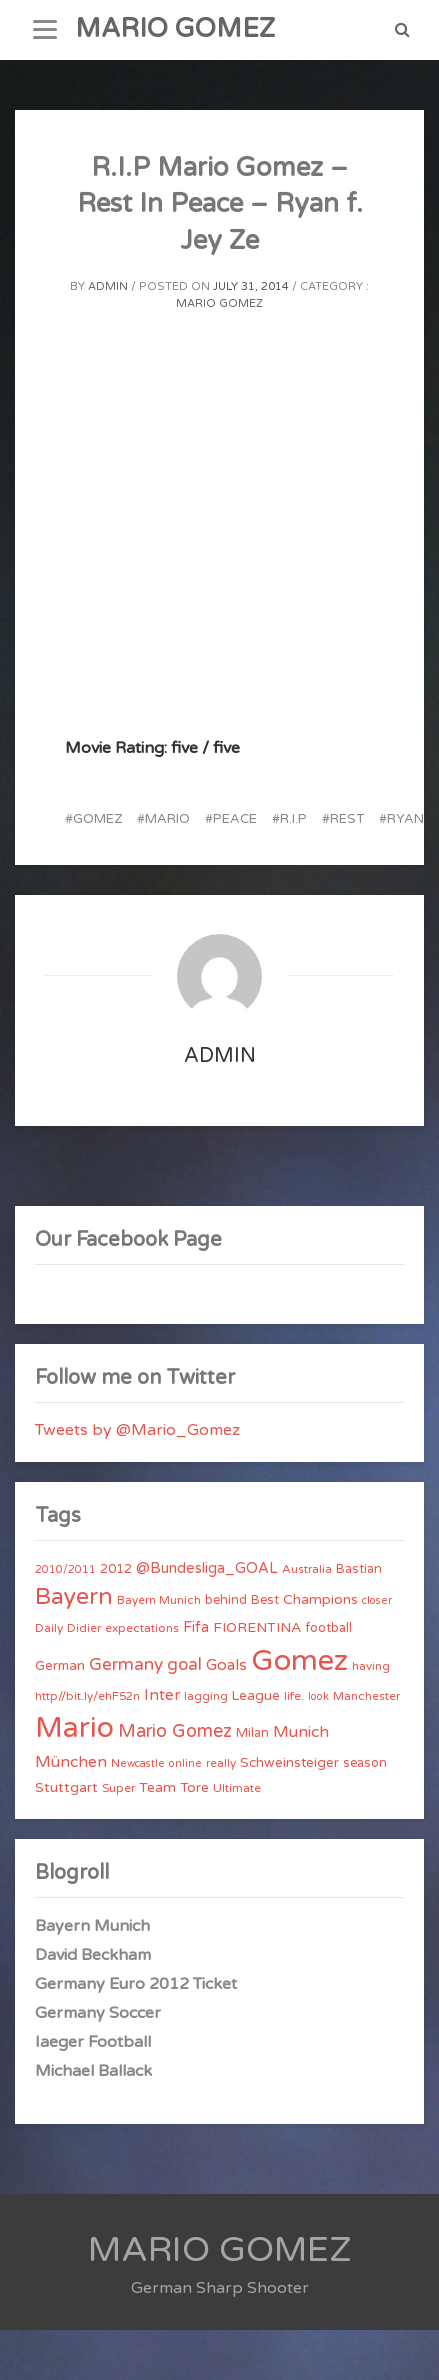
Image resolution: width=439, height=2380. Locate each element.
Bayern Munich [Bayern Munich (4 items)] (159, 1600)
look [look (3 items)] (318, 1696)
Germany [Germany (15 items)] (126, 1664)
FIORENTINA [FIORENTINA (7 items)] (257, 1627)
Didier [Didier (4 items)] (84, 1628)
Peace (235, 819)
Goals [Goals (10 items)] (226, 1665)
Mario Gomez (219, 303)
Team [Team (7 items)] (157, 1787)
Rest (347, 819)
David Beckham (93, 1955)
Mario (167, 819)
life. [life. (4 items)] (294, 1696)
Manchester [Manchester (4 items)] (366, 1696)
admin (108, 286)
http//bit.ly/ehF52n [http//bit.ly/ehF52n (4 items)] (87, 1696)
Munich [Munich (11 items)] (301, 1732)
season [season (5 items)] (365, 1763)
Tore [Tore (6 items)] (194, 1788)
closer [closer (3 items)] (377, 1600)
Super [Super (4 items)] (118, 1788)
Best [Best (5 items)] (265, 1600)
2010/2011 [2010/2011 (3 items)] (65, 1569)
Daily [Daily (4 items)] (49, 1628)
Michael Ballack (93, 2071)
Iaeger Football (93, 2042)
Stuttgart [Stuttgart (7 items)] (66, 1787)
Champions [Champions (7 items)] (320, 1599)
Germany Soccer (98, 2013)
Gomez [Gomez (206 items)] (299, 1660)
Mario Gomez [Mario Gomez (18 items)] (175, 1731)
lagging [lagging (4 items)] (206, 1696)
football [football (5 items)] (328, 1628)
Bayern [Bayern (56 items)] (74, 1597)
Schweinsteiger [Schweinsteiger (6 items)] (289, 1763)
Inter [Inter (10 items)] (162, 1695)
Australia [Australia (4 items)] (307, 1569)
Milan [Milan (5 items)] (252, 1733)
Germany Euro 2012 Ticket (136, 1984)
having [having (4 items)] (371, 1666)
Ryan (405, 819)
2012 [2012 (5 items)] (116, 1569)
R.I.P (293, 819)
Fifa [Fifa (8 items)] (196, 1627)
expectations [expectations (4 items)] (142, 1628)
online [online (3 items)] (185, 1763)
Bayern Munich (92, 1926)
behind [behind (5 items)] (226, 1600)
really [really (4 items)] (221, 1763)
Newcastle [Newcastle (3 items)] (138, 1763)
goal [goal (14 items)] (184, 1664)
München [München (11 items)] (71, 1762)
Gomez (97, 819)
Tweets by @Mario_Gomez (137, 1430)
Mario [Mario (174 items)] (74, 1728)
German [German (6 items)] (60, 1666)
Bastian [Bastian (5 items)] (359, 1569)
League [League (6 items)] (256, 1696)
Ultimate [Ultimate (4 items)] (237, 1788)
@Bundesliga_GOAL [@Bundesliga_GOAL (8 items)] (207, 1568)
